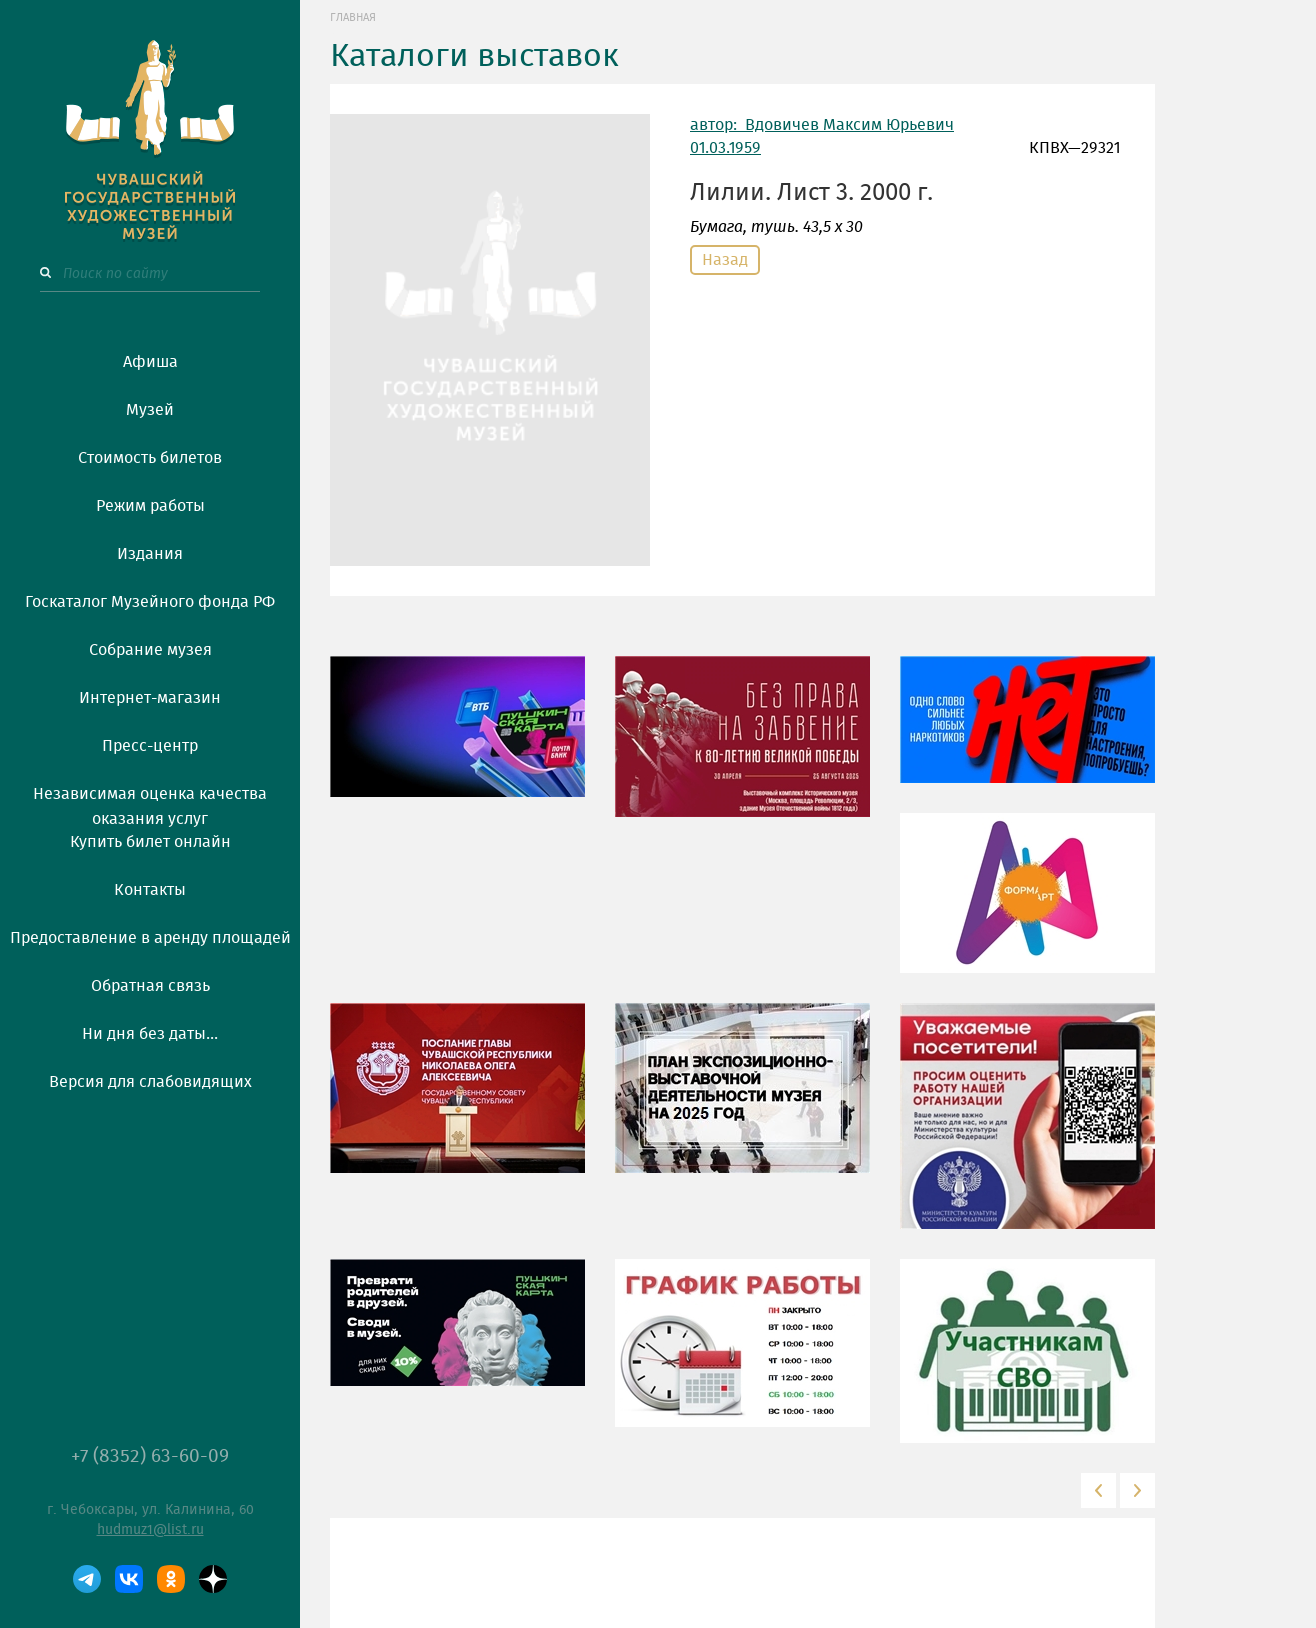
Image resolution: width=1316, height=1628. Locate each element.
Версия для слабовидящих (150, 1082)
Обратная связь (150, 986)
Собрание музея (150, 650)
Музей (150, 410)
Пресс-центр (150, 746)
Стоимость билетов (150, 458)
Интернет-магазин (150, 698)
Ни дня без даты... (150, 1034)
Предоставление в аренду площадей (150, 938)
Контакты (150, 890)
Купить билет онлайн (150, 842)
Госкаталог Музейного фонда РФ (150, 602)
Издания (150, 554)
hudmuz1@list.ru (150, 1530)
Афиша (150, 362)
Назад (725, 260)
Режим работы (150, 506)
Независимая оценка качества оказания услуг (150, 803)
